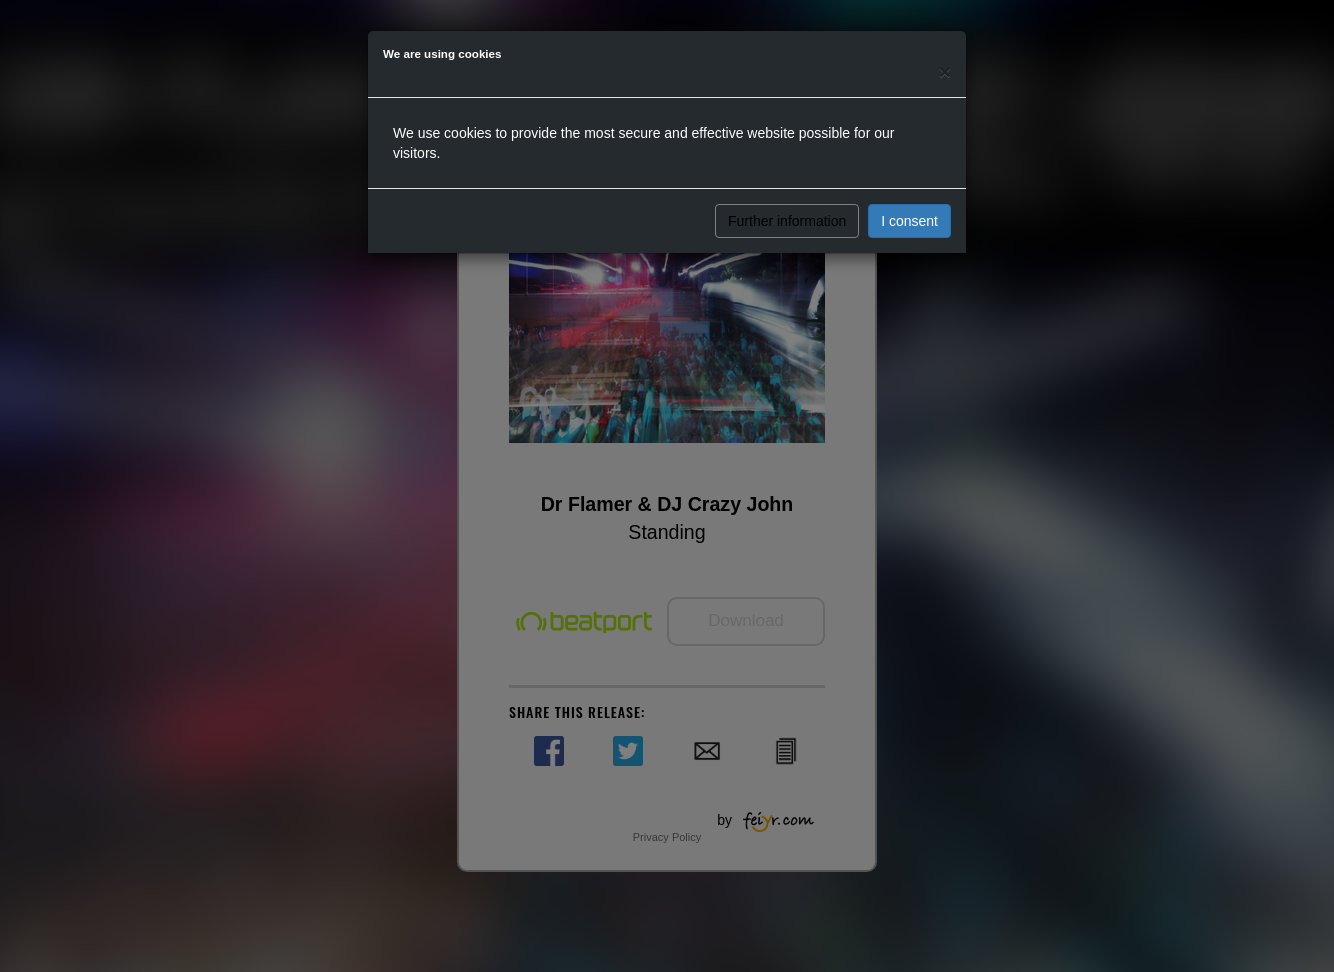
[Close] (945, 71)
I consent (909, 221)
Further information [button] (787, 221)
